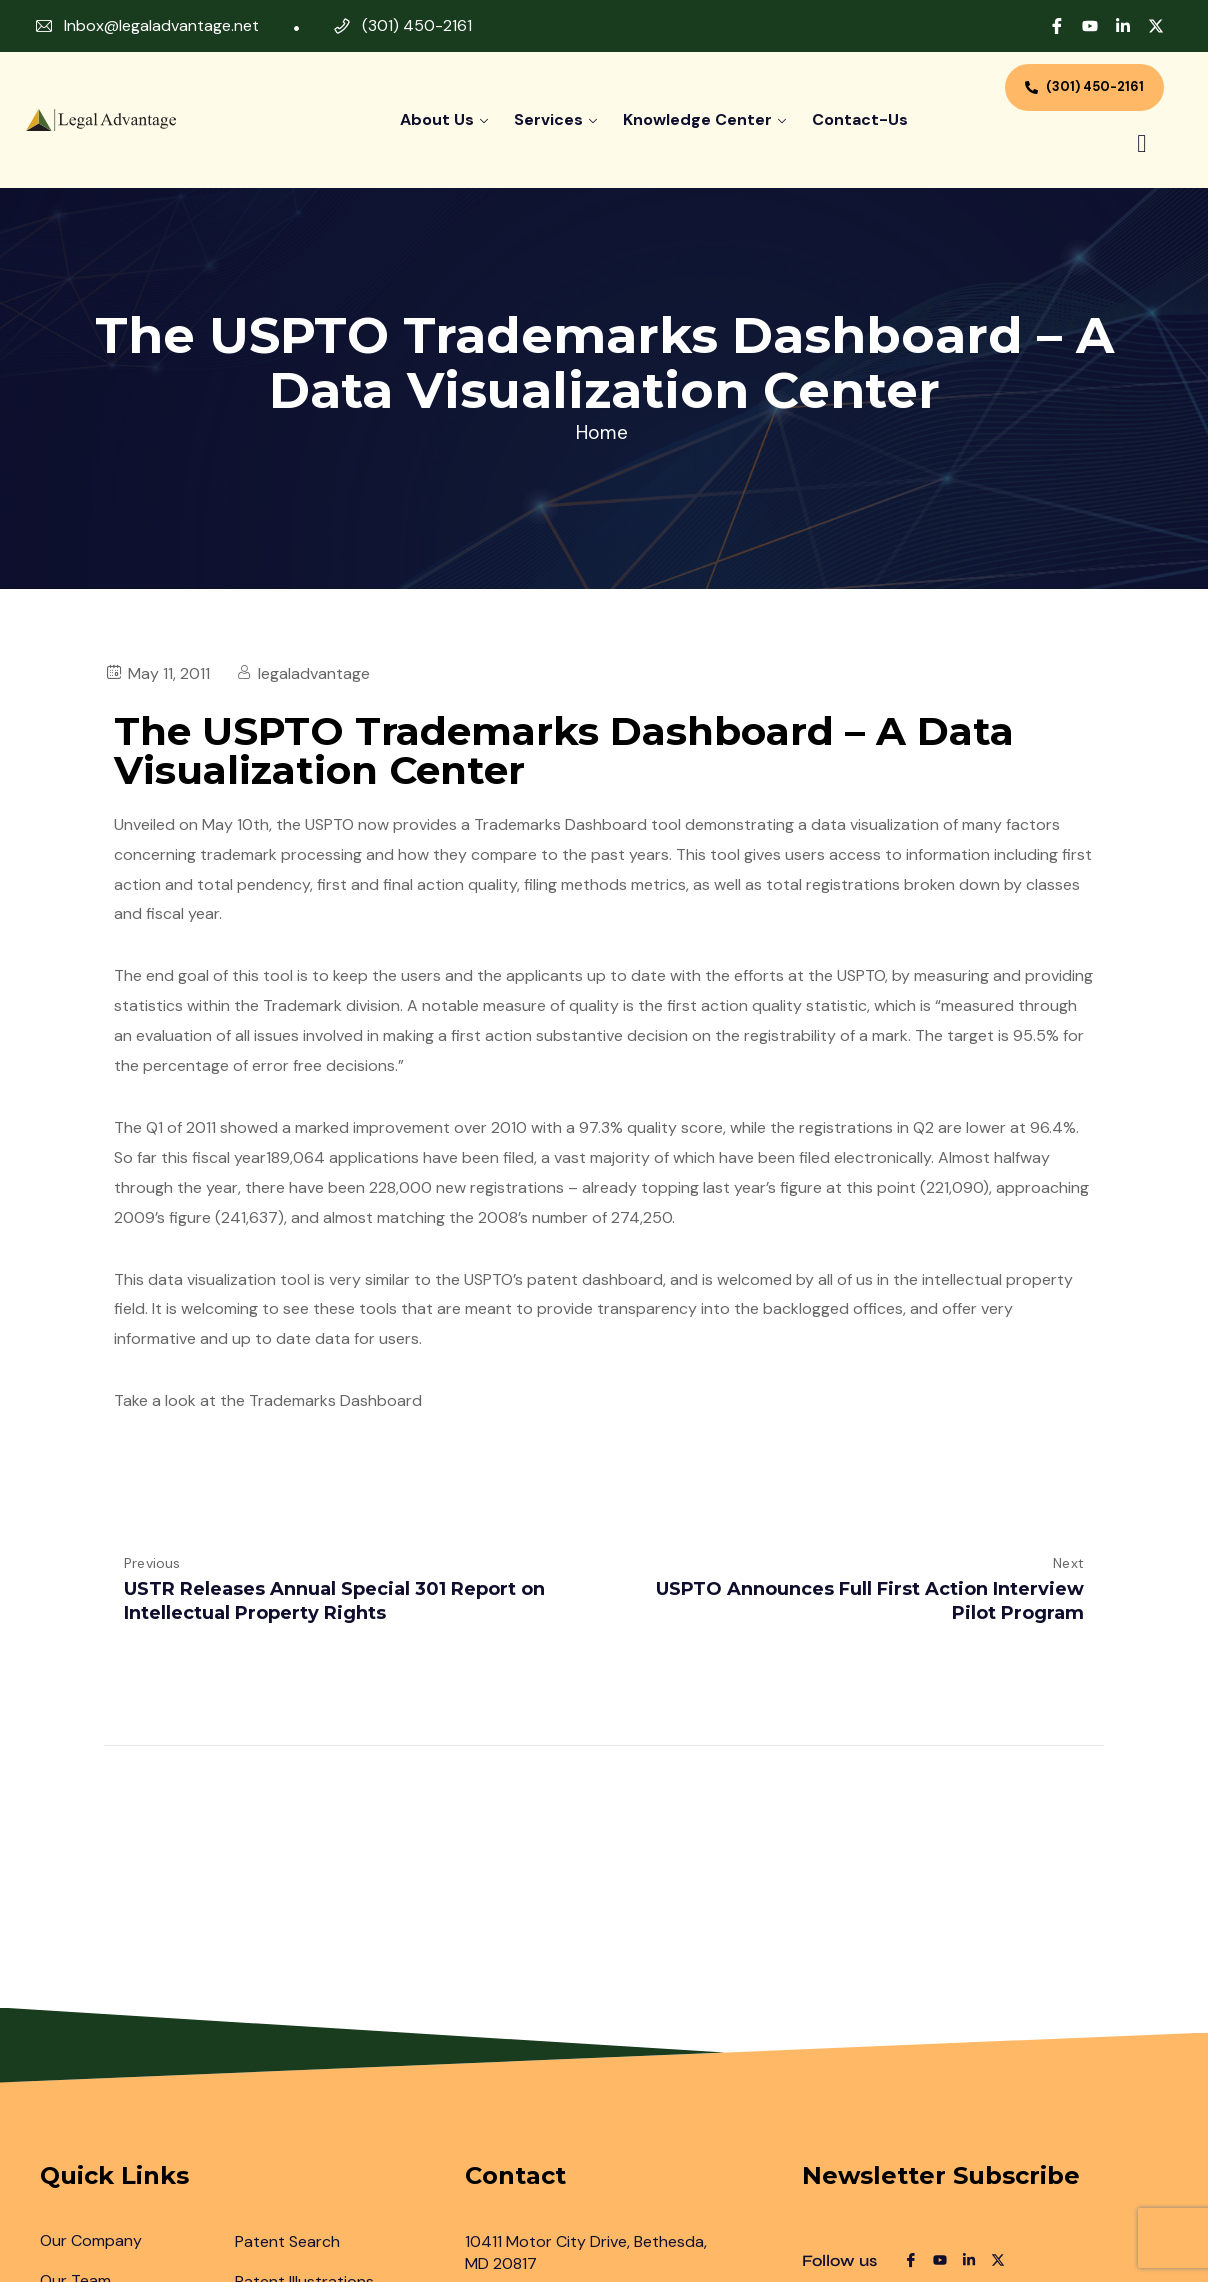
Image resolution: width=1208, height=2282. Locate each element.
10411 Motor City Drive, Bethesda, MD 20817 (586, 2252)
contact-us (860, 119)
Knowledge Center (697, 119)
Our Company (91, 2240)
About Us (437, 119)
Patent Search (287, 2241)
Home (602, 432)
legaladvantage (314, 673)
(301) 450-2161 (417, 25)
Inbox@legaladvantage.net (161, 25)
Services (548, 119)
